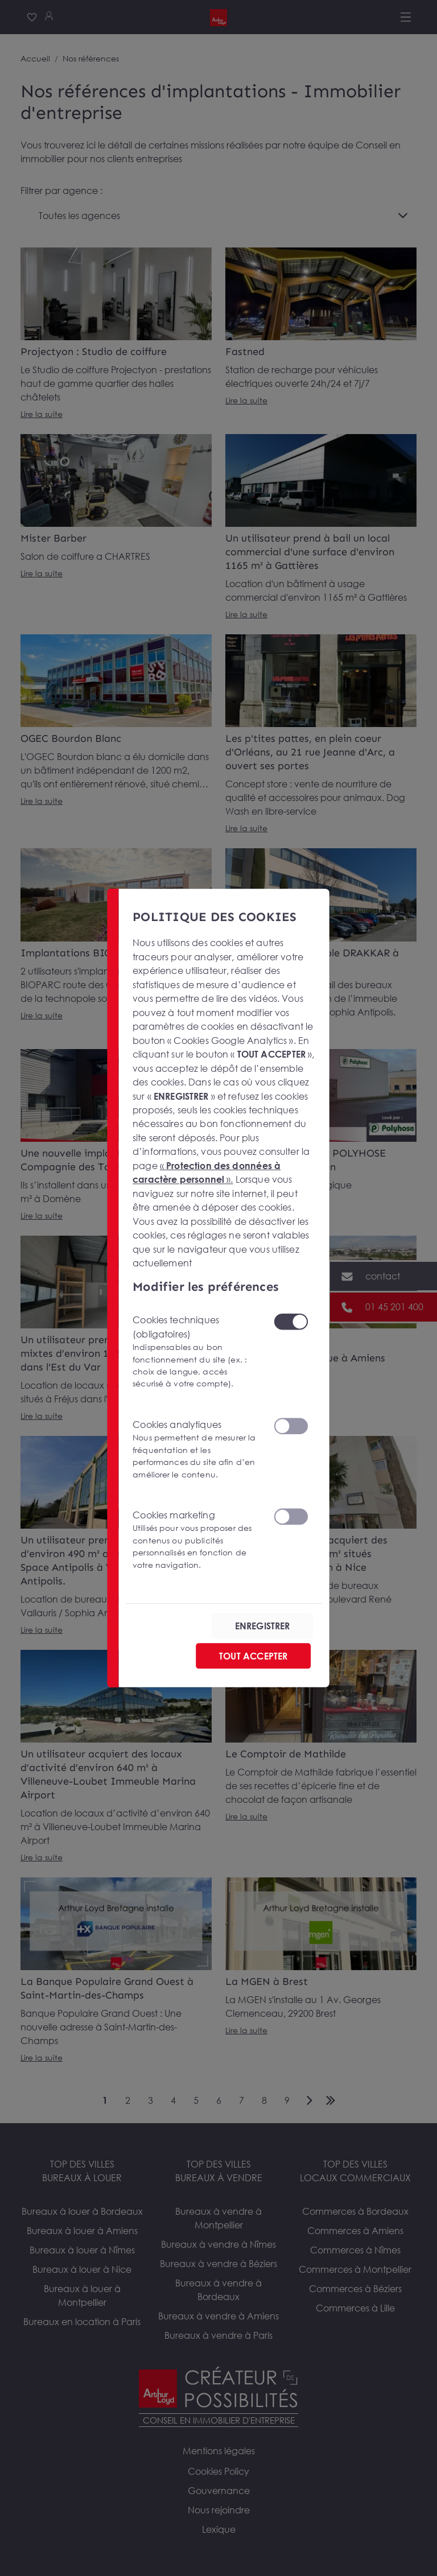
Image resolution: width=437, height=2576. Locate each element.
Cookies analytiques (196, 1449)
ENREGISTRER (262, 1626)
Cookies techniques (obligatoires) (196, 1352)
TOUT (253, 1656)
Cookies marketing (196, 1540)
